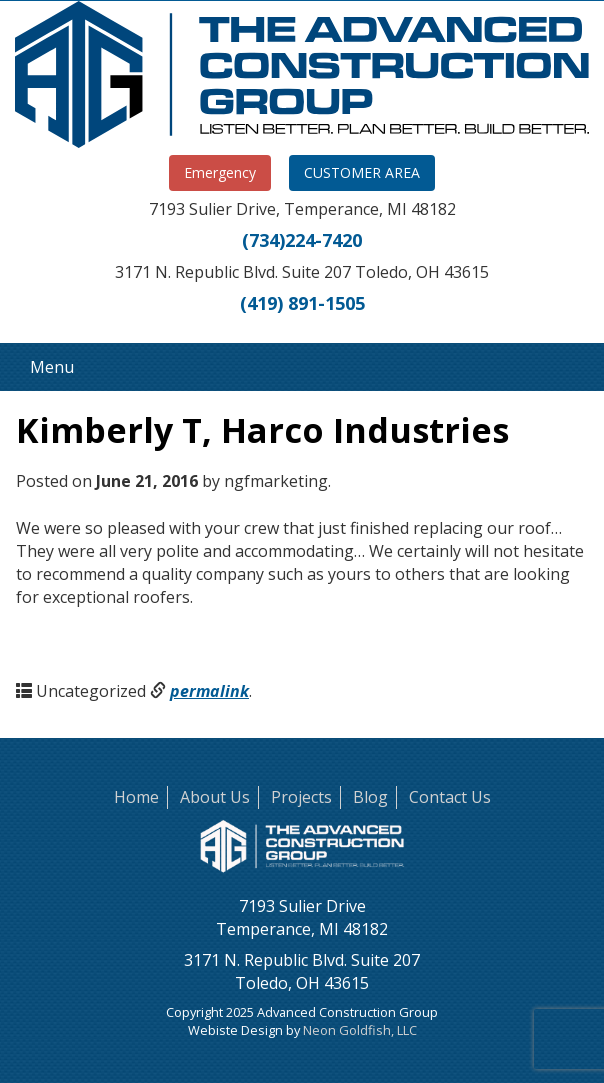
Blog (370, 797)
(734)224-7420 (302, 240)
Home (136, 797)
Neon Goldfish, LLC (360, 1030)
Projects (301, 797)
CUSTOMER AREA (362, 172)
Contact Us (450, 797)
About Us (215, 797)
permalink (209, 691)
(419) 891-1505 (302, 303)
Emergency (220, 172)
